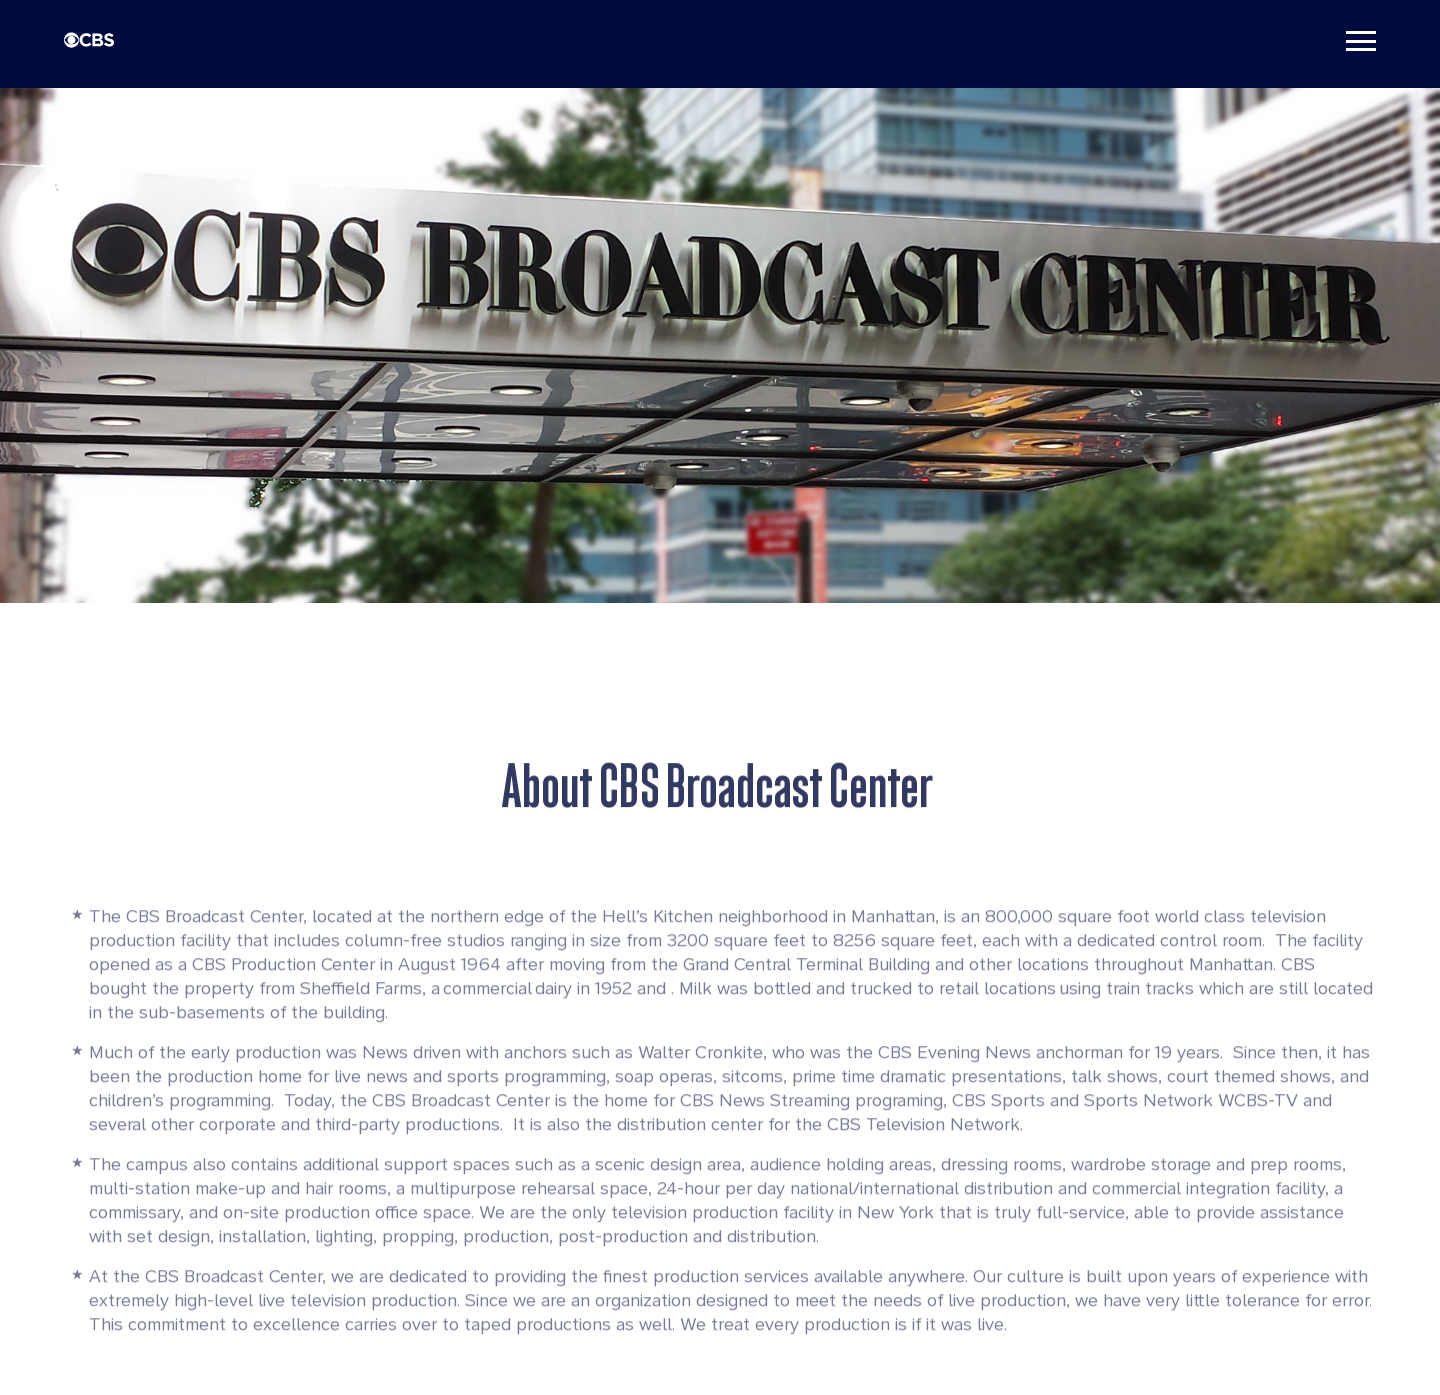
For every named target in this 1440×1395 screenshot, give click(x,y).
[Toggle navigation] (1361, 40)
